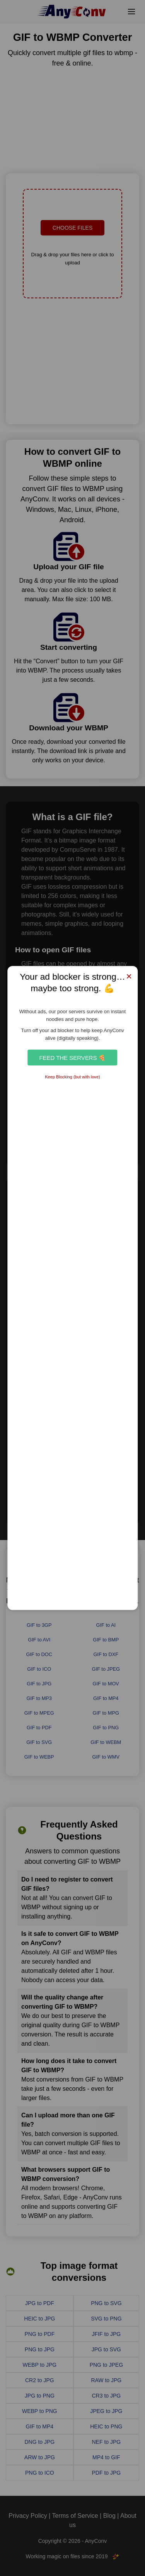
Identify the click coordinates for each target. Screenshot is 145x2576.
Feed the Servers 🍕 (72, 1057)
